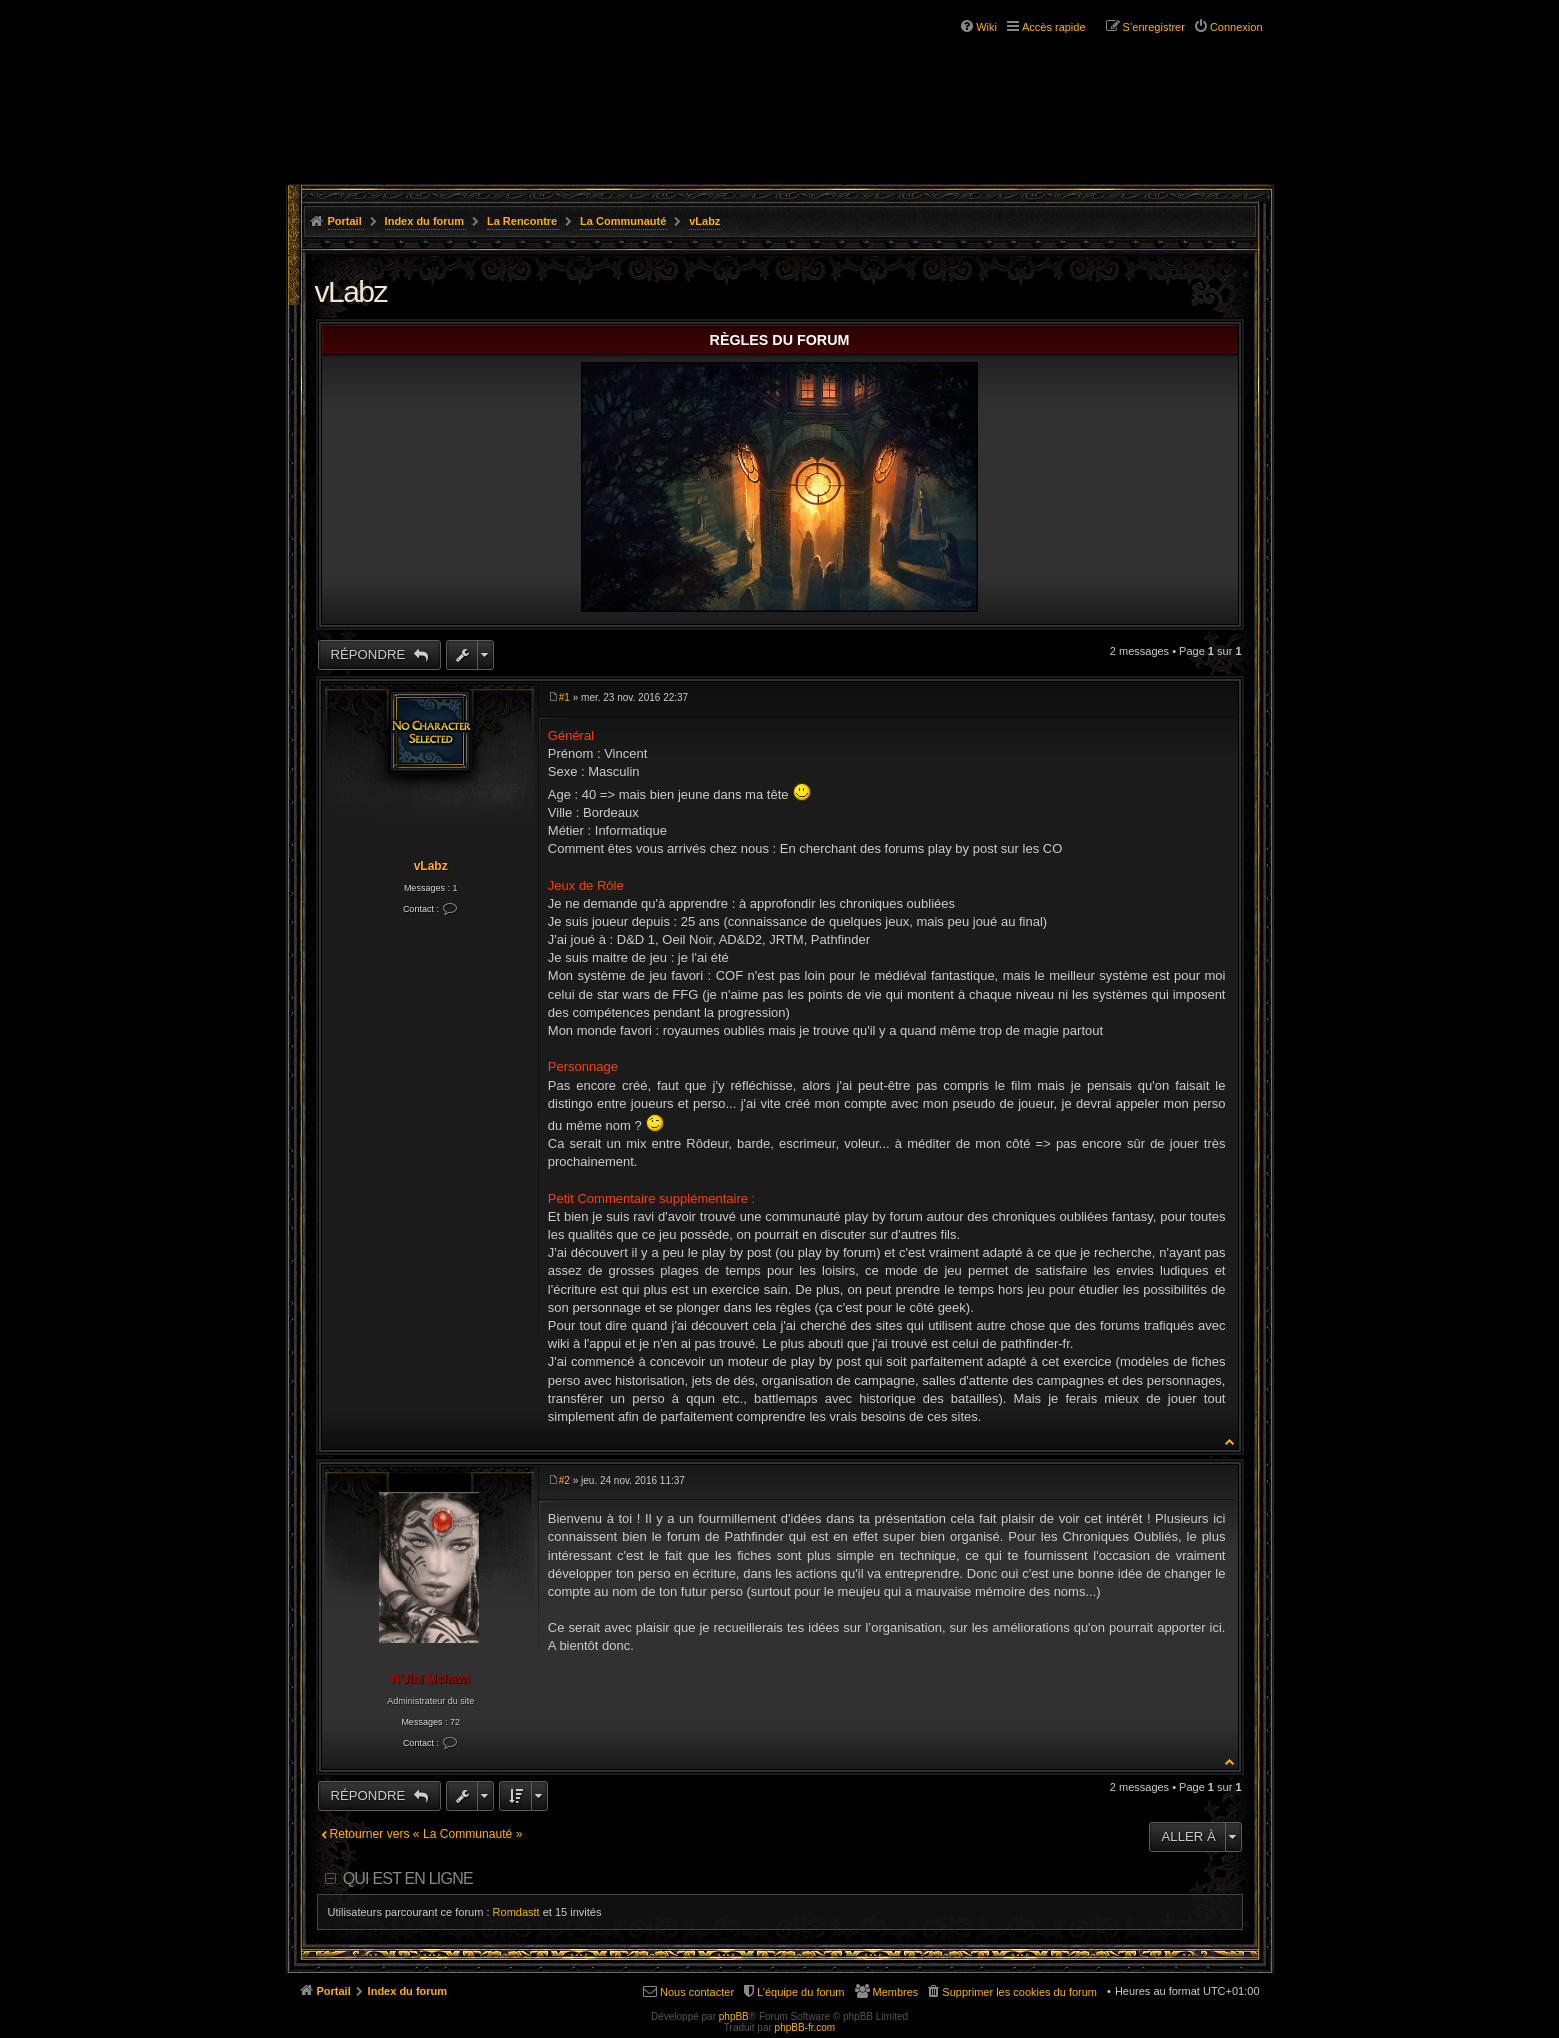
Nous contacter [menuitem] (697, 1992)
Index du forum (424, 221)
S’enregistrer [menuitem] (1154, 27)
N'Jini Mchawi (430, 1679)
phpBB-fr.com (805, 2027)
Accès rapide (1054, 27)
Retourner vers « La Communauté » (426, 1834)
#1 (564, 697)
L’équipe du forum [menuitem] (800, 1992)
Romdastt (516, 1912)
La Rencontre (522, 221)
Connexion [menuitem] (1236, 27)
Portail (345, 221)
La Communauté (623, 221)
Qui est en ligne (408, 1878)
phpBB (734, 2016)
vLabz (704, 221)
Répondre (370, 654)
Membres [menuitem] (896, 1992)
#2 (564, 1480)
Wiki (986, 27)
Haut (1230, 1441)
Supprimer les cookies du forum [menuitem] (1019, 1992)
